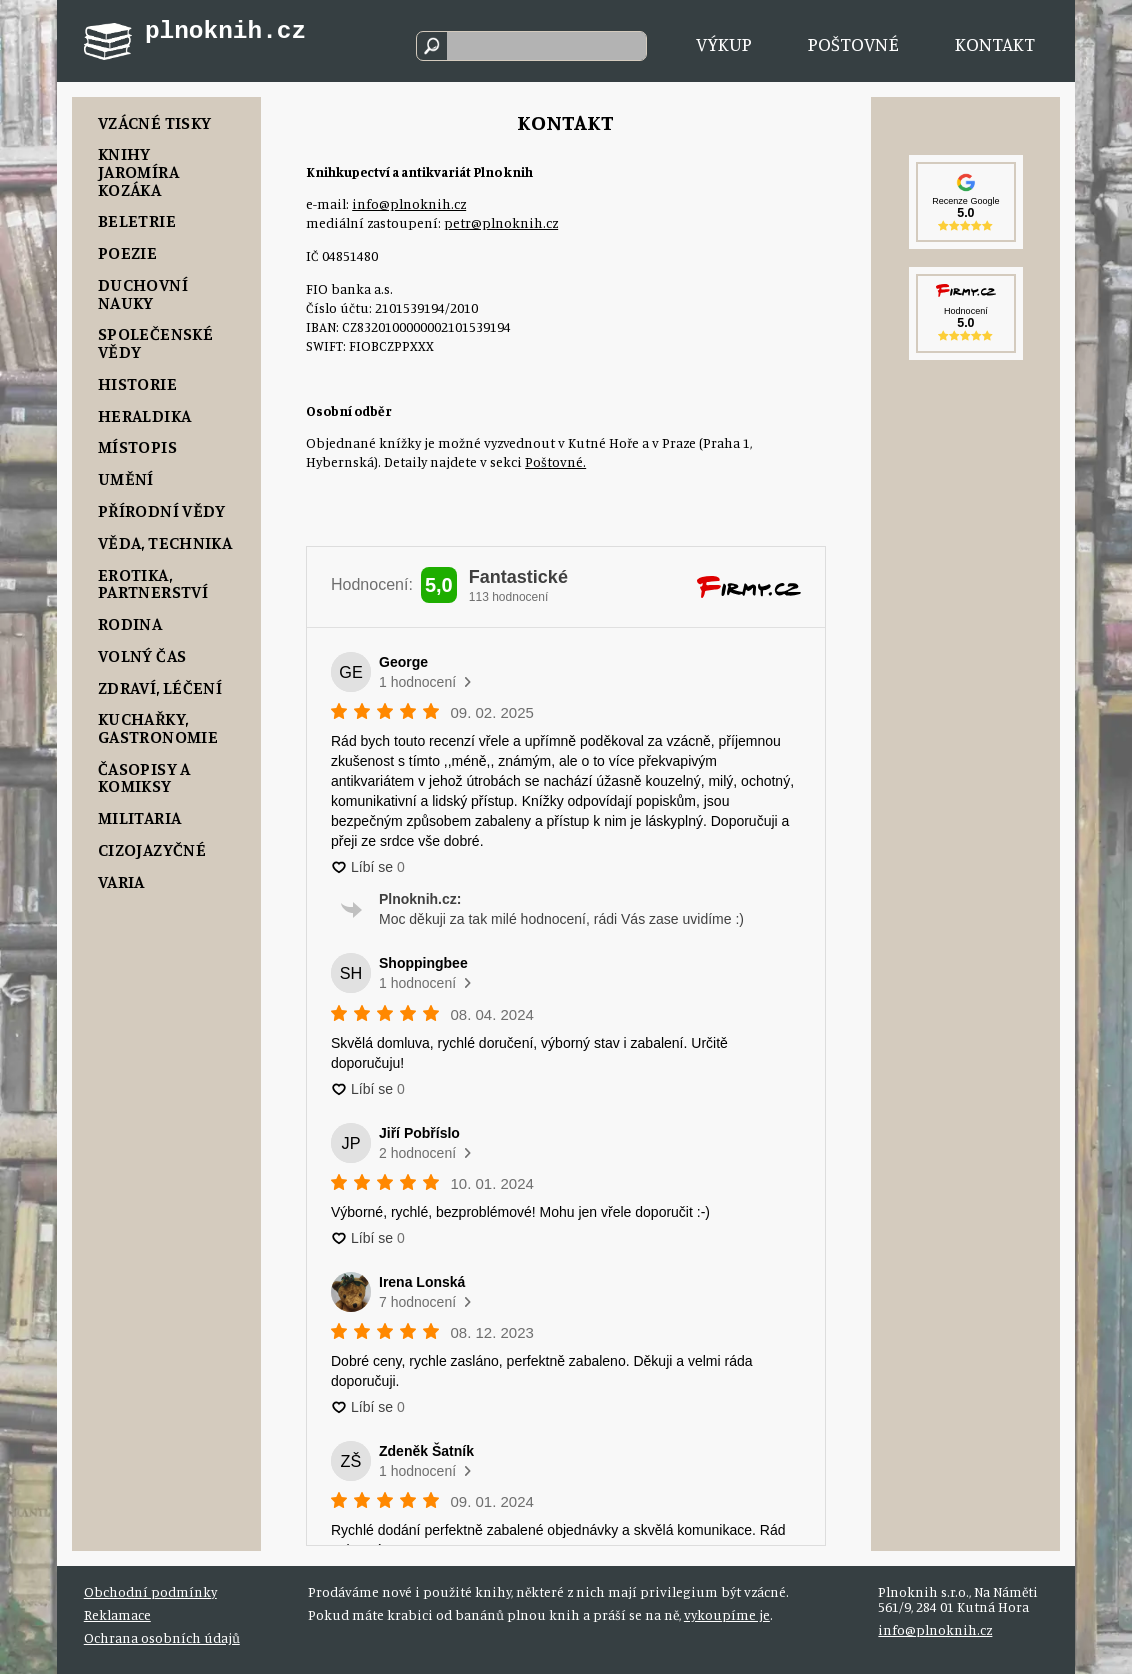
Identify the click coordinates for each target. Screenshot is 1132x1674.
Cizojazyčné (152, 849)
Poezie (127, 252)
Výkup (724, 43)
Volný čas (142, 655)
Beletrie (137, 220)
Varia (121, 881)
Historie (137, 383)
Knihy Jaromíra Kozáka (138, 171)
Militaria (139, 817)
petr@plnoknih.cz (501, 223)
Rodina (130, 623)
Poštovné (853, 43)
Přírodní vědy (162, 510)
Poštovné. (555, 462)
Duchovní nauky (143, 293)
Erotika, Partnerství (153, 583)
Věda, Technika (165, 542)
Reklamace (117, 1615)
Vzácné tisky (154, 122)
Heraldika (144, 415)
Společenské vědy (155, 342)
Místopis (137, 446)
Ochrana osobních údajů (162, 1638)
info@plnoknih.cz (409, 204)
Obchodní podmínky (150, 1592)
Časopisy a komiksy (144, 777)
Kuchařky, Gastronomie (158, 727)
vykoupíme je (727, 1615)
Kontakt (995, 43)
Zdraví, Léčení (160, 687)
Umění (126, 478)
